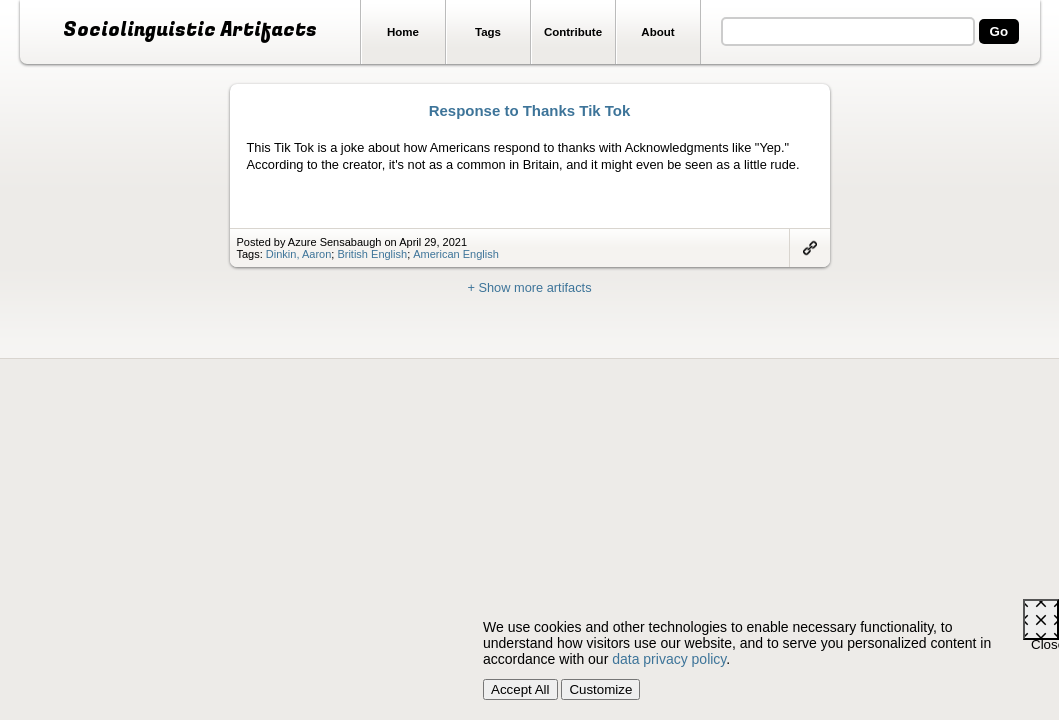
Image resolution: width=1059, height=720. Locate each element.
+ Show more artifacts (529, 287)
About (657, 32)
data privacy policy (669, 659)
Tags (488, 32)
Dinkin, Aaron (298, 254)
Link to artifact (810, 248)
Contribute (573, 32)
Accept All (520, 689)
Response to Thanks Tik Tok (530, 110)
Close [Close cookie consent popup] (1045, 638)
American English (456, 254)
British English (372, 254)
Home (403, 32)
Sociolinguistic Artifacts (190, 30)
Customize (600, 689)
